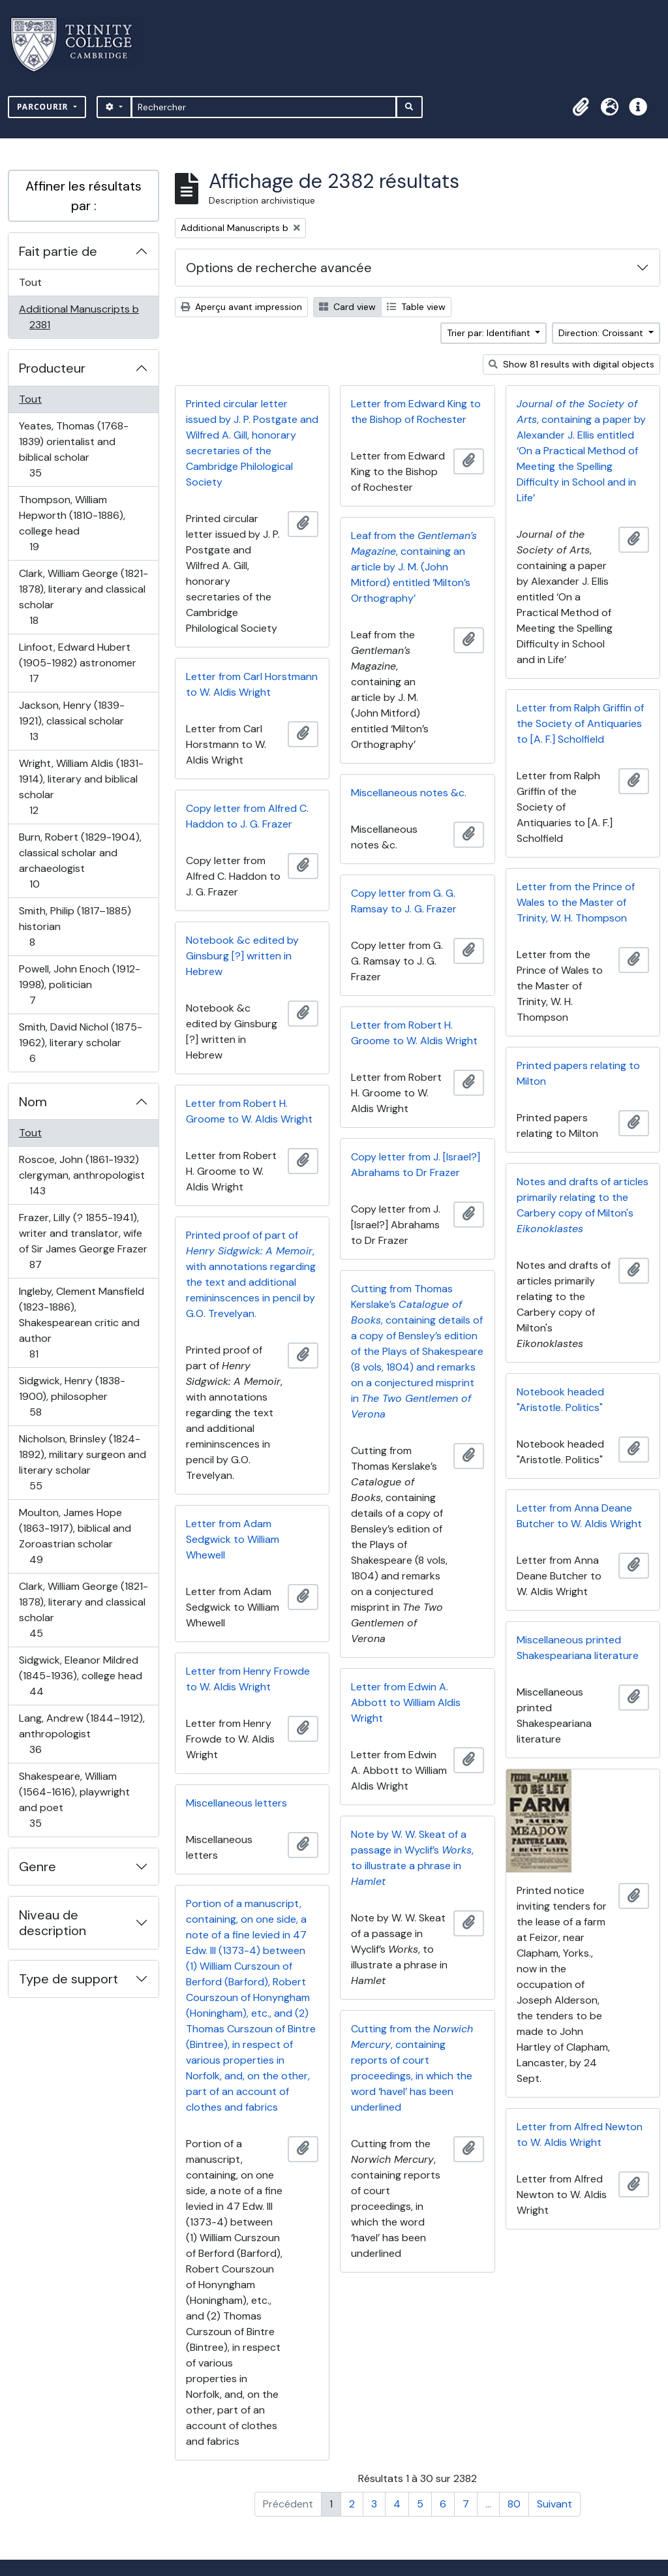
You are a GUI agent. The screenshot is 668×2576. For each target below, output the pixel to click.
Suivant (554, 2504)
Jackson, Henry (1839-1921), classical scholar (71, 721)
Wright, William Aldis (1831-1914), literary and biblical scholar (81, 786)
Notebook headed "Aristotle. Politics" (560, 1399)
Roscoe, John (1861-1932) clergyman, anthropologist (81, 1175)
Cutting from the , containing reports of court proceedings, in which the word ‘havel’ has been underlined (412, 2068)
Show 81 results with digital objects (571, 364)
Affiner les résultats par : (83, 196)
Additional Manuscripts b (78, 317)
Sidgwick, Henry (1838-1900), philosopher (71, 1396)
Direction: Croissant (602, 333)
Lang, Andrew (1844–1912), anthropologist (81, 1734)
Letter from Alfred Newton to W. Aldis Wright (580, 2134)
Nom (33, 1101)
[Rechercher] (264, 107)
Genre (37, 1866)
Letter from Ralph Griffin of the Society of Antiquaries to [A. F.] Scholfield (580, 723)
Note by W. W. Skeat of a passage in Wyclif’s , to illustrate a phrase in (412, 1857)
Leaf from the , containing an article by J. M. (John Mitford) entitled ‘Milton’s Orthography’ (414, 567)
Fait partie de (58, 251)
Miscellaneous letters (236, 1803)
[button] (580, 107)
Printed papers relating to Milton (578, 1073)
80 (514, 2504)
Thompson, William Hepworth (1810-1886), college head (71, 523)
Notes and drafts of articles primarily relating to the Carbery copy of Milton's (582, 1205)
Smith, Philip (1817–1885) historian (74, 926)
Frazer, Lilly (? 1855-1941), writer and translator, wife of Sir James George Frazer (82, 1241)
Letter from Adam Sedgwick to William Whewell (232, 1539)
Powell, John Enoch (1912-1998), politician (79, 984)
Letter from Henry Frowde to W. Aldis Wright (248, 1679)
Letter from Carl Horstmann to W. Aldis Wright (252, 684)
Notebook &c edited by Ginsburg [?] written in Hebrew (242, 955)
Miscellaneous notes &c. (408, 792)
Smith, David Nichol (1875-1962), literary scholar (80, 1042)
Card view (347, 307)
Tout (30, 282)
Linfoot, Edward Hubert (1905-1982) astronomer (77, 663)
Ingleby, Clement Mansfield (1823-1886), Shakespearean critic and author (81, 1322)
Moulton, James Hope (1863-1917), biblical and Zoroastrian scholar (74, 1536)
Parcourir (44, 106)
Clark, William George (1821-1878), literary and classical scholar (83, 596)
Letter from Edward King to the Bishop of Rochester (416, 411)
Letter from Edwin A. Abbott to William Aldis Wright (406, 1702)
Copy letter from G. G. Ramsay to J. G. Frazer (404, 901)
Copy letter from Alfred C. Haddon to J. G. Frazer (247, 816)
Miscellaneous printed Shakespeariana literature (578, 1647)
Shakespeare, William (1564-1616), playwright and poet (74, 1799)
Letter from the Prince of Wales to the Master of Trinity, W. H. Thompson (576, 902)
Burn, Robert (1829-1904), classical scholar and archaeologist (80, 860)
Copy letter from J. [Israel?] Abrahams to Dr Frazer (415, 1164)
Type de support (68, 1978)
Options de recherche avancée (279, 267)
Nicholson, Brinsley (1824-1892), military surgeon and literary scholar (82, 1462)
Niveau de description (52, 1922)
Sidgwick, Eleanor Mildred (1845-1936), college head (80, 1675)
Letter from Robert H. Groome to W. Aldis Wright (414, 1032)
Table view (416, 307)
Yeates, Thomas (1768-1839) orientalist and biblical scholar (73, 449)
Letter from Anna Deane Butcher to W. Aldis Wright (579, 1515)
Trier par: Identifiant (490, 333)
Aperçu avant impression (241, 307)
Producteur (52, 368)
